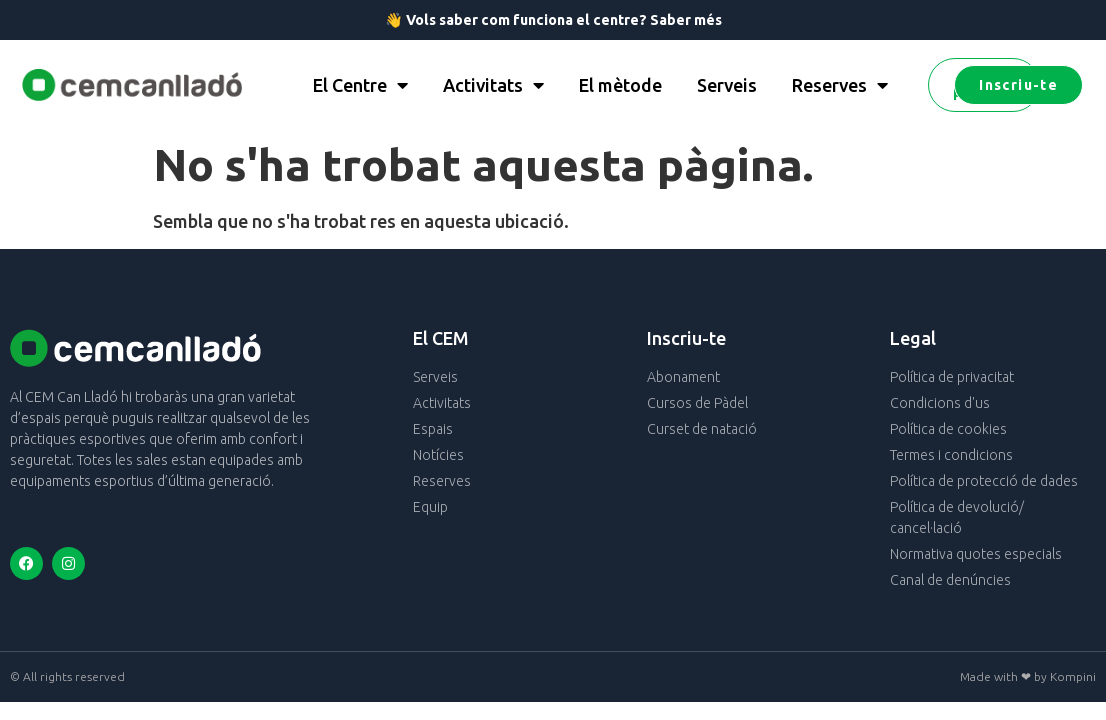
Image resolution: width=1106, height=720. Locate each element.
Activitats (493, 85)
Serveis (727, 85)
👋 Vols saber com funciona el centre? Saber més (553, 20)
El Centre (360, 85)
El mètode (620, 85)
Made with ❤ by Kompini (1028, 676)
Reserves (840, 85)
